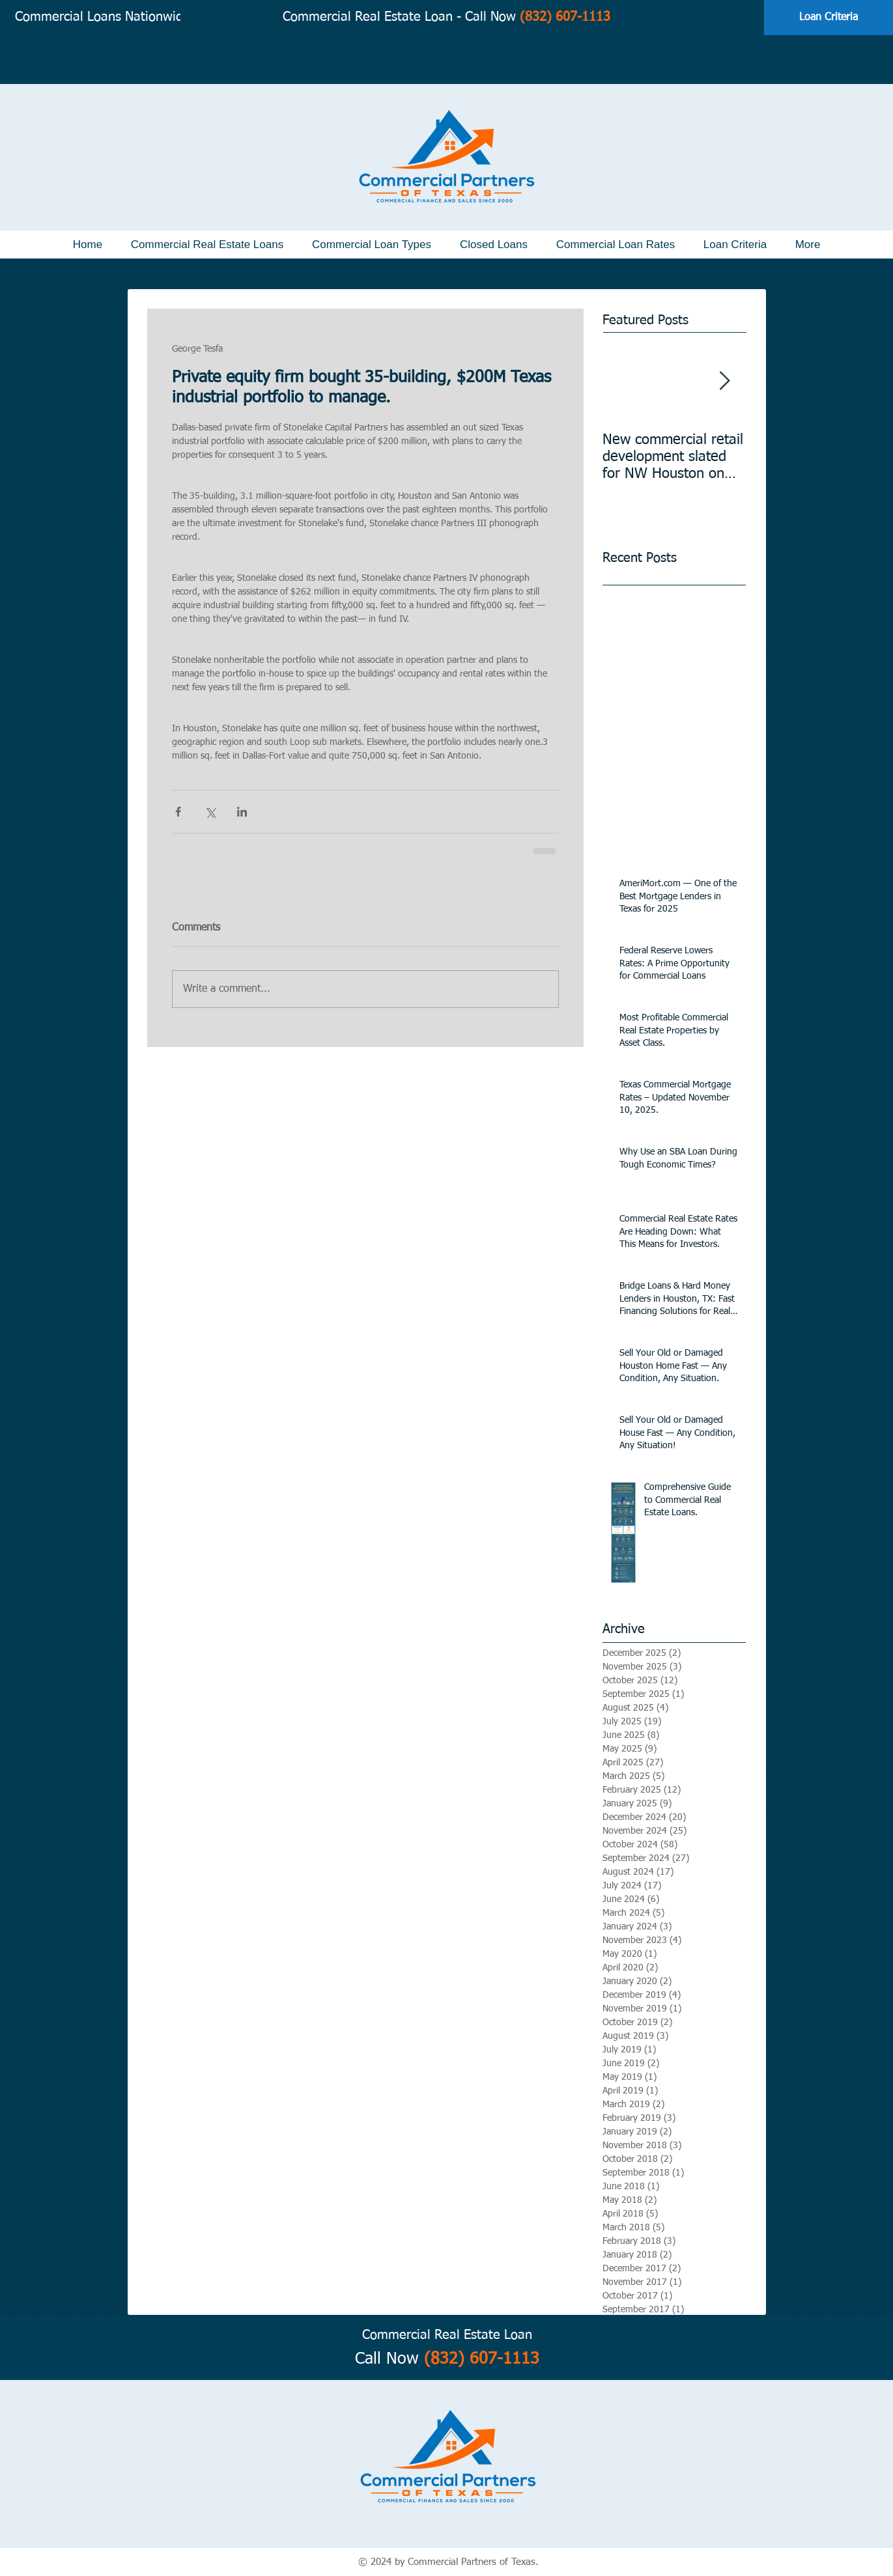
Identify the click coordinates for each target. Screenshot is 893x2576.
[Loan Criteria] (828, 17)
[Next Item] (725, 381)
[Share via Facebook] (178, 811)
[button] (207, 245)
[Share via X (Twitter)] (210, 811)
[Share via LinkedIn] (242, 811)
